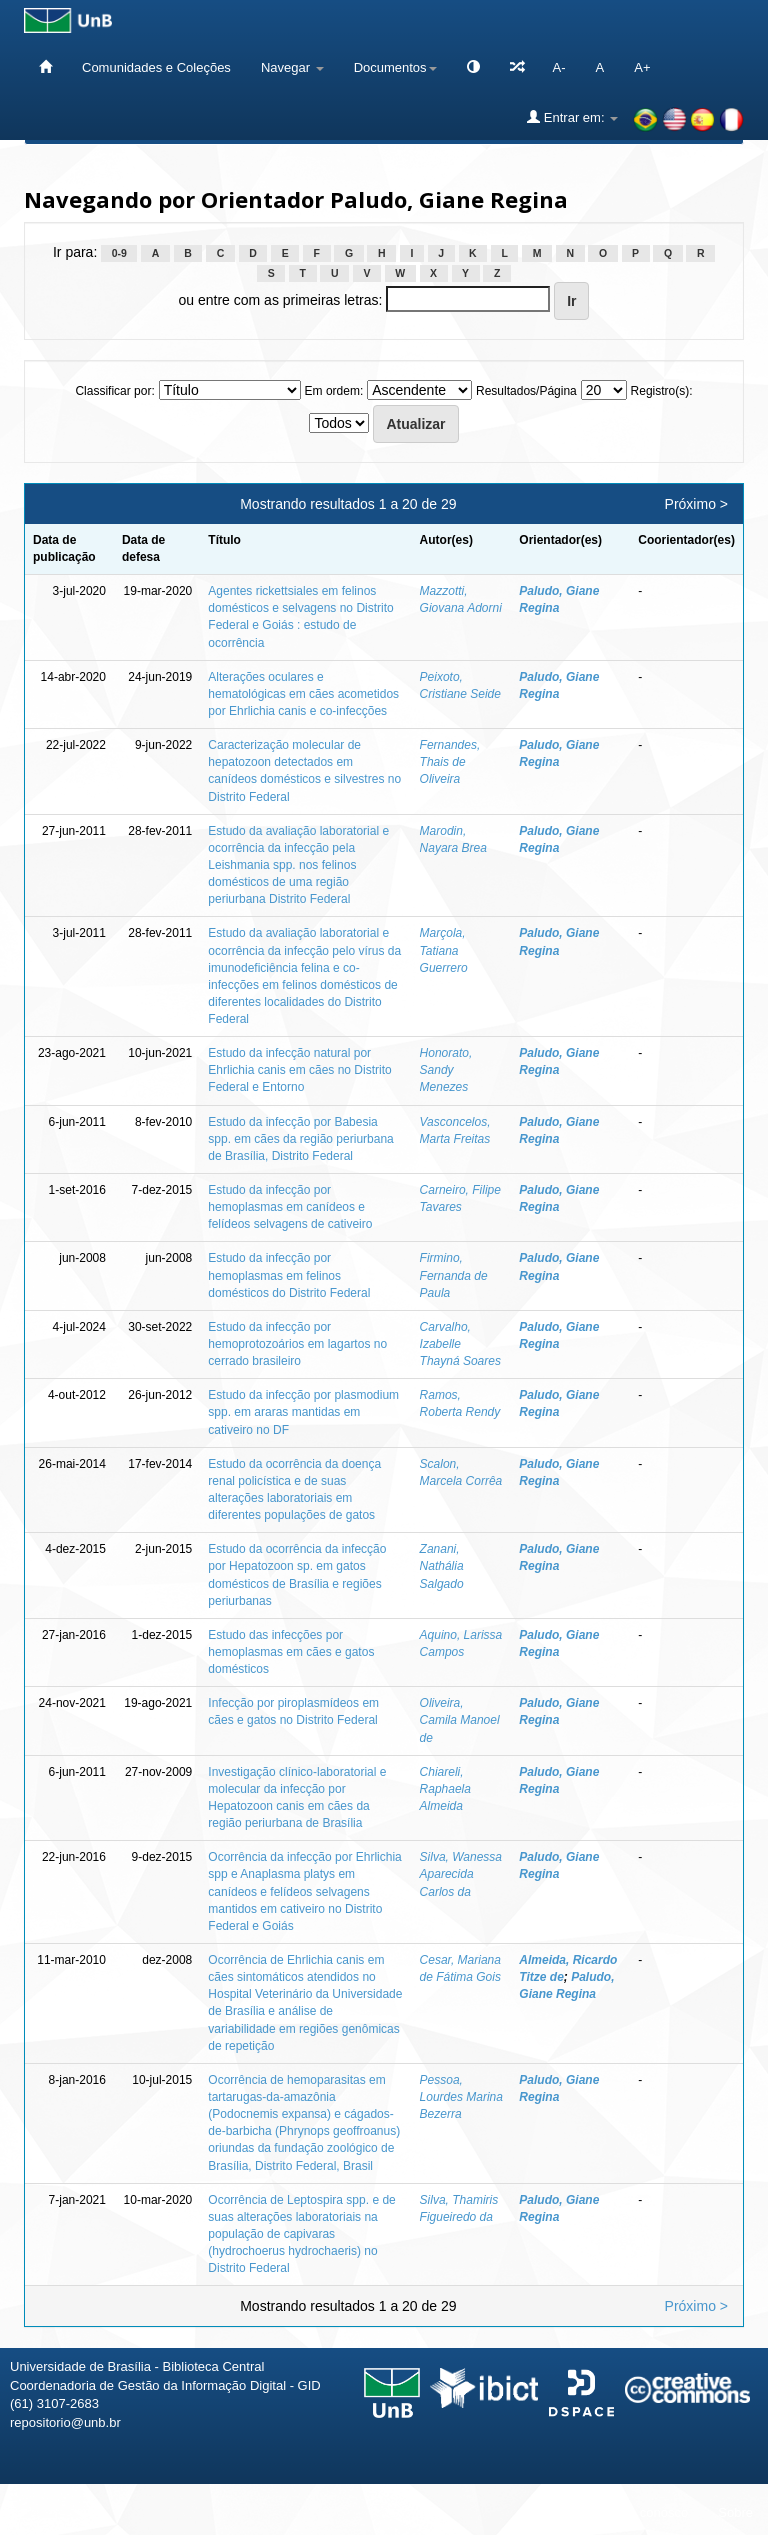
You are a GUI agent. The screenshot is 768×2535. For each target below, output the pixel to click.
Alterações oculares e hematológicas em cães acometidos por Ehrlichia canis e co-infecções (303, 694)
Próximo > (696, 504)
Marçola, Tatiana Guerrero (444, 950)
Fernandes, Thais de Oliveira (450, 762)
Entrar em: (572, 117)
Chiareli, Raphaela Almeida (445, 1789)
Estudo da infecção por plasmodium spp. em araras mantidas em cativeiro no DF (303, 1412)
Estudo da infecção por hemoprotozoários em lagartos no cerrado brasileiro (297, 1344)
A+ (642, 67)
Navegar (292, 67)
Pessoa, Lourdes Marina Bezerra (461, 2097)
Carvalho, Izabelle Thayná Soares (460, 1344)
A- (559, 67)
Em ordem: (334, 391)
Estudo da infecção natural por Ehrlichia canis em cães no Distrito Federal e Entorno (299, 1070)
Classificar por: (114, 391)
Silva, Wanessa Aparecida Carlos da (461, 1874)
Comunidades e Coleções (156, 67)
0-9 (119, 253)
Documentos (395, 67)
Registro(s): (662, 391)
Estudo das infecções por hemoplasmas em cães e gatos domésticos (291, 1652)
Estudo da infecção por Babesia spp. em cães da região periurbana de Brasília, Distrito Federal (300, 1139)
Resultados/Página (526, 391)
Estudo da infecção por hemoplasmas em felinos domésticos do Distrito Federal (289, 1275)
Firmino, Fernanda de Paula (454, 1275)
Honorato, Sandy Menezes (446, 1070)
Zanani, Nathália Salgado (442, 1566)
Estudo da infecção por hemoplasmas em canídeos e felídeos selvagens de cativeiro (290, 1207)
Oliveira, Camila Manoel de (460, 1720)
